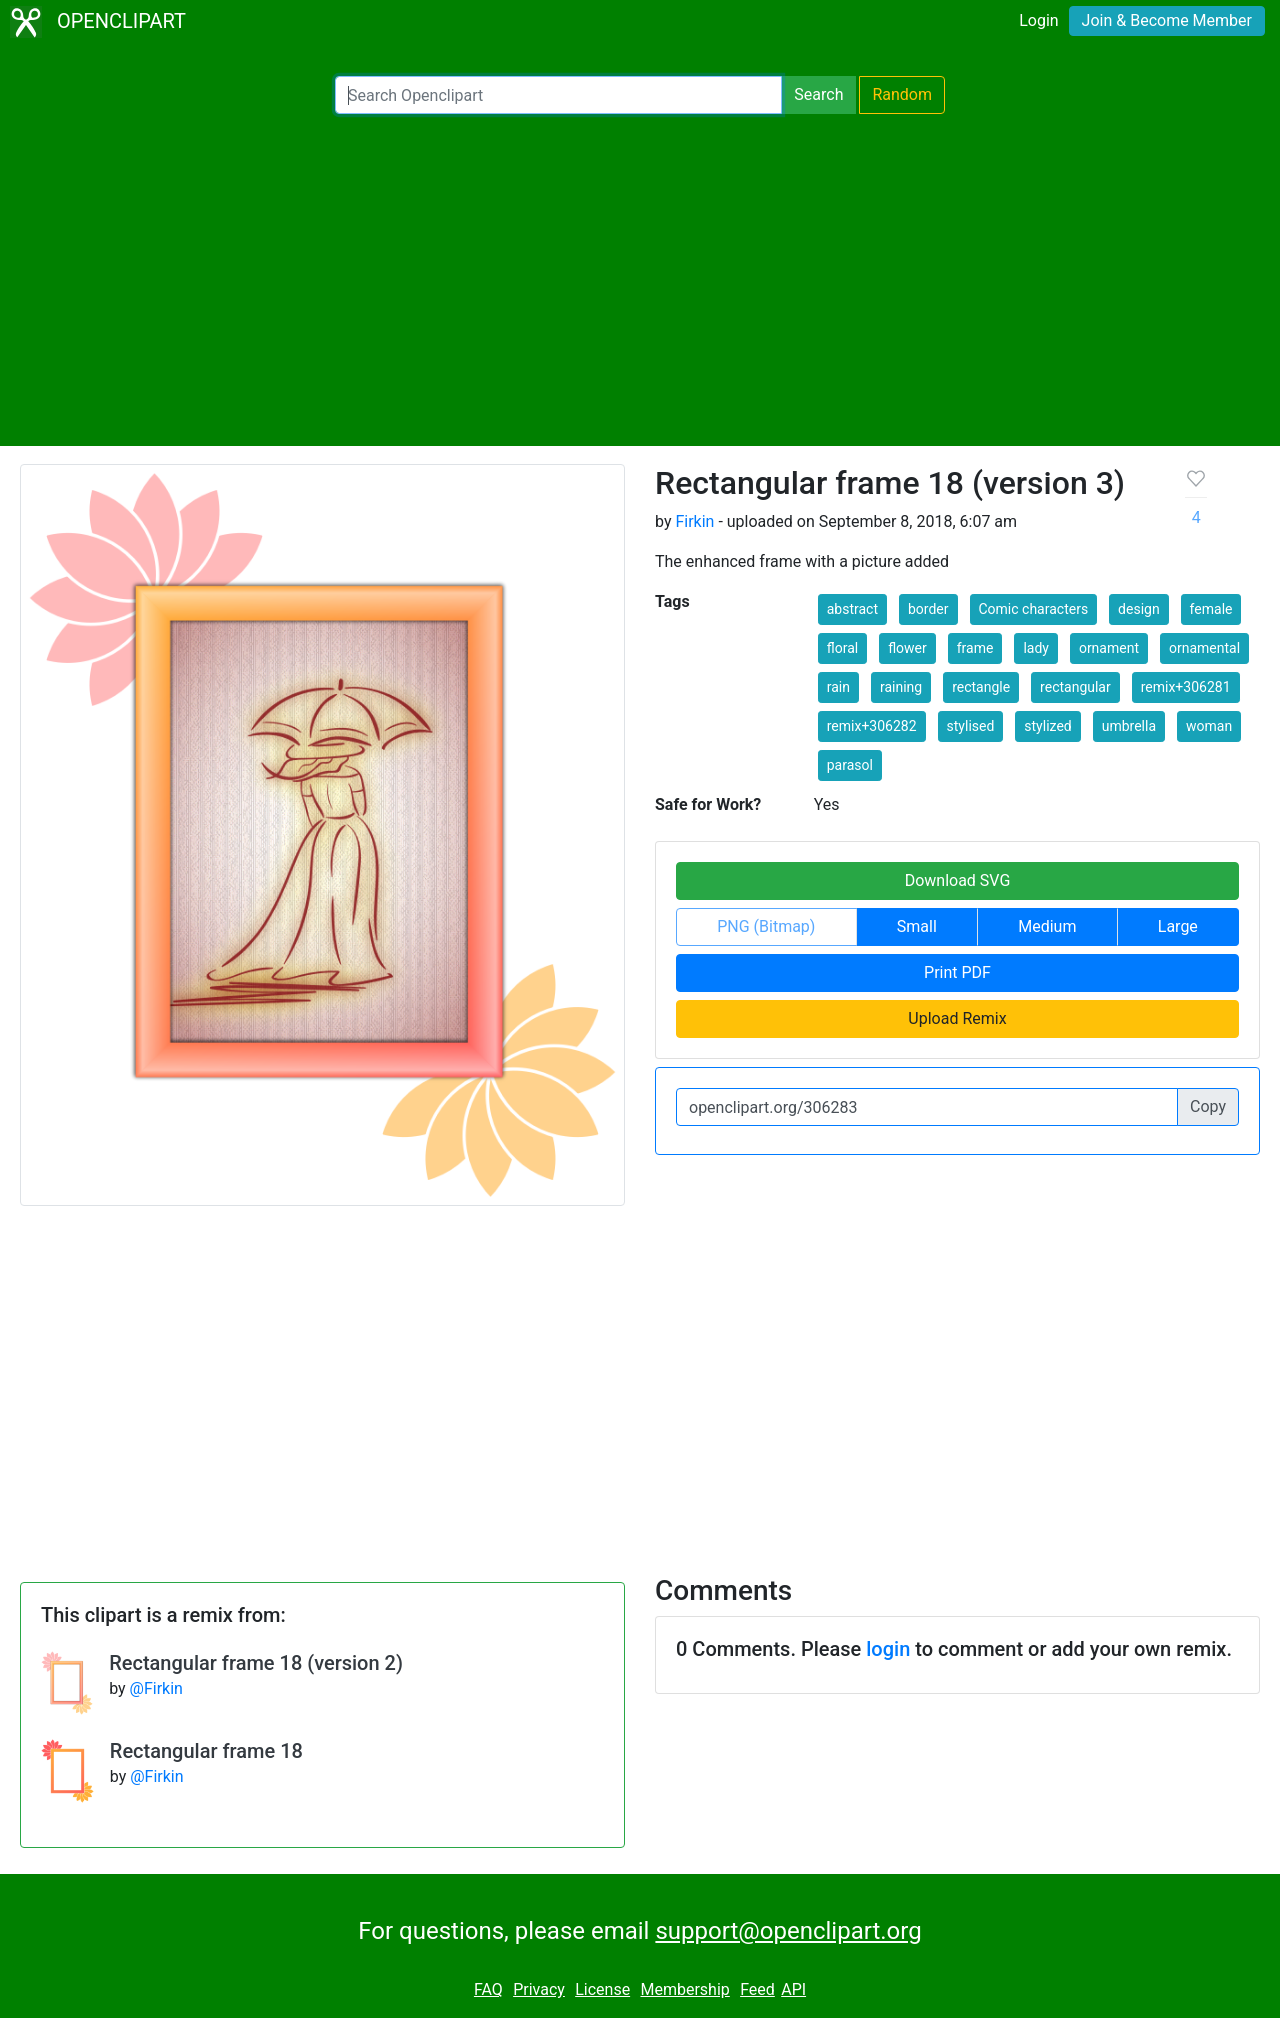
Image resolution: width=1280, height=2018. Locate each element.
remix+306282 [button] (872, 726)
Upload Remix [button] (957, 1018)
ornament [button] (1109, 648)
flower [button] (907, 648)
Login (1038, 20)
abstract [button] (852, 609)
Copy (1208, 1106)
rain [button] (838, 687)
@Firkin (156, 1688)
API (793, 1989)
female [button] (1211, 609)
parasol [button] (850, 765)
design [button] (1139, 609)
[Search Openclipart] (558, 95)
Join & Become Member (1167, 20)
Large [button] (1178, 926)
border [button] (928, 609)
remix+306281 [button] (1186, 687)
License (602, 1989)
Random (902, 94)
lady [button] (1036, 648)
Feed (757, 1989)
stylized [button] (1047, 726)
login (888, 1649)
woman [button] (1209, 726)
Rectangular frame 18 (206, 1751)
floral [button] (842, 648)
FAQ (488, 1989)
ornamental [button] (1204, 648)
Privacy (539, 1989)
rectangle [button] (981, 687)
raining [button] (901, 687)
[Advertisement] (640, 280)
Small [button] (917, 926)
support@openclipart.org (788, 1931)
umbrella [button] (1129, 726)
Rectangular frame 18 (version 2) (256, 1663)
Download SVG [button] (958, 880)
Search (818, 94)
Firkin (694, 521)
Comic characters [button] (1034, 609)
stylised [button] (971, 726)
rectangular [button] (1075, 687)
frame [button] (975, 648)
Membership (684, 1989)
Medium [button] (1047, 926)
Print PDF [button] (957, 972)
